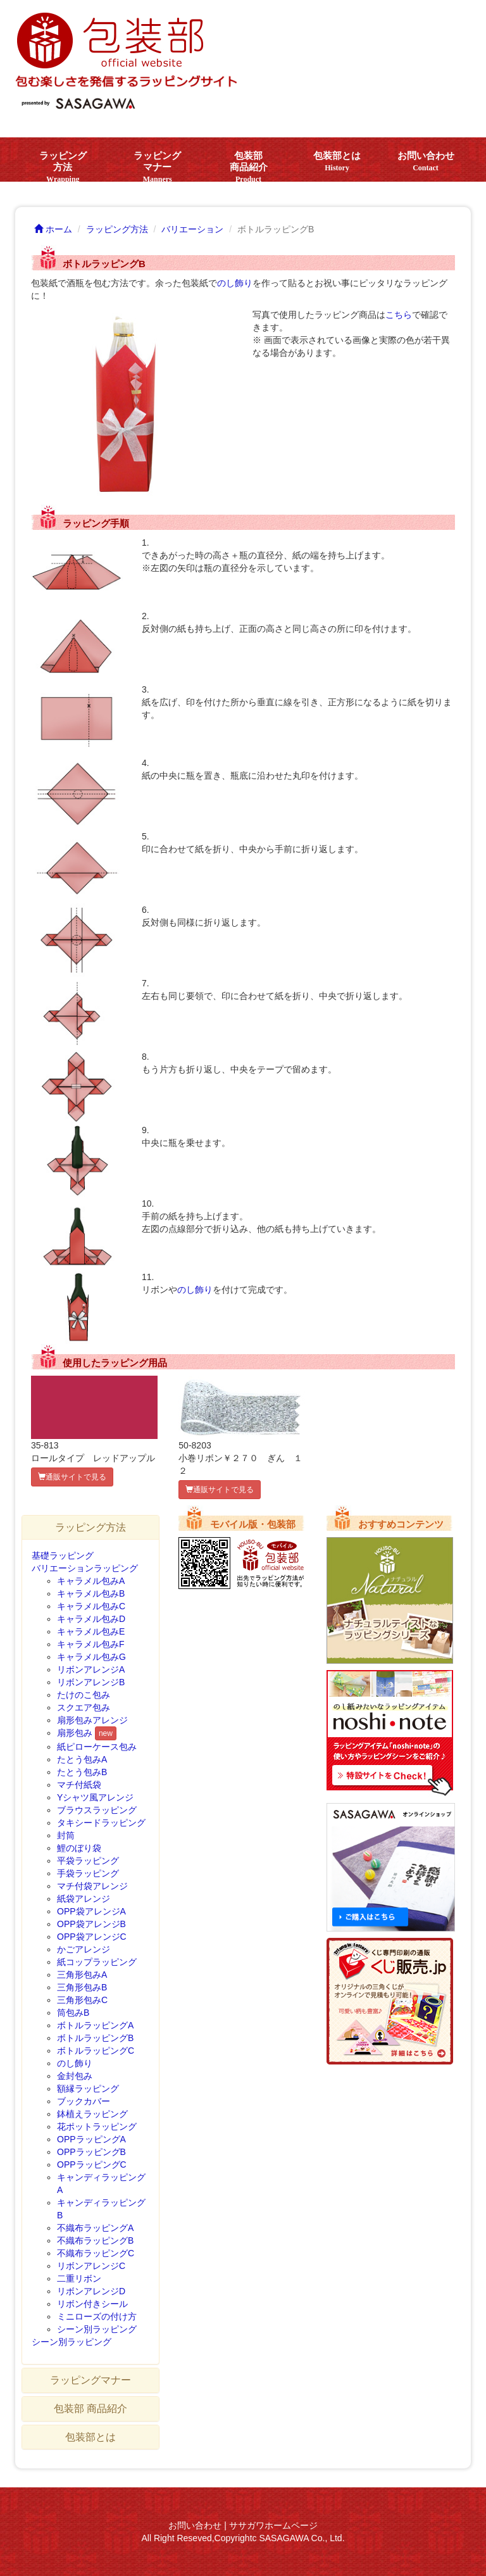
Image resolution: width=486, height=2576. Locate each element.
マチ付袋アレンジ (92, 1886)
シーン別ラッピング (97, 2329)
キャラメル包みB (91, 1593)
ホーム (53, 229)
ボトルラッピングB (95, 2038)
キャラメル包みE (91, 1631)
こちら (398, 315)
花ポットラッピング (97, 2126)
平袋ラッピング (88, 1861)
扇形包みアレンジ (92, 1720)
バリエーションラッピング (85, 1568)
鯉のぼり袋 (79, 1848)
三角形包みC (82, 2000)
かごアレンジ (83, 1949)
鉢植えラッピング (92, 2114)
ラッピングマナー (157, 166)
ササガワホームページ (273, 2525)
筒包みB (73, 2012)
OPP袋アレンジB (91, 1924)
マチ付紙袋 (79, 1785)
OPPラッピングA (91, 2139)
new (106, 1733)
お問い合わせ (425, 161)
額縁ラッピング (88, 2088)
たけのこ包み (83, 1695)
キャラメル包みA (91, 1581)
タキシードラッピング (101, 1823)
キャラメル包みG (91, 1657)
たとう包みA (82, 1759)
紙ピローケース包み (97, 1747)
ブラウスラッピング (97, 1810)
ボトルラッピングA (95, 2025)
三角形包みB (82, 1987)
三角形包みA (82, 1975)
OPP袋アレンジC (92, 1937)
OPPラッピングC (92, 2164)
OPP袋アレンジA (91, 1911)
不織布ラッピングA (95, 2228)
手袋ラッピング (88, 1873)
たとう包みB (82, 1772)
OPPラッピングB (91, 2152)
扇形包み (74, 1733)
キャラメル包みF (91, 1644)
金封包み (74, 2076)
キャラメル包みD (91, 1619)
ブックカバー (83, 2101)
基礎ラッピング (63, 1555)
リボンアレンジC (91, 2266)
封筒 (66, 1835)
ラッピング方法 (63, 166)
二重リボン (79, 2278)
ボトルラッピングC (95, 2050)
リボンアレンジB (91, 1682)
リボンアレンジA (91, 1669)
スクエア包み (83, 1707)
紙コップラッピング (97, 1962)
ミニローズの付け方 (97, 2316)
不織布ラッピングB (95, 2240)
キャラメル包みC (91, 1606)
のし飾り (234, 283)
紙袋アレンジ (83, 1899)
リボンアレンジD (91, 2291)
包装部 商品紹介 (249, 166)
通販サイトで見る (72, 1477)
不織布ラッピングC (95, 2253)
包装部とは (337, 161)
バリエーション (192, 229)
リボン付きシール (92, 2304)
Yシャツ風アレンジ (95, 1797)
